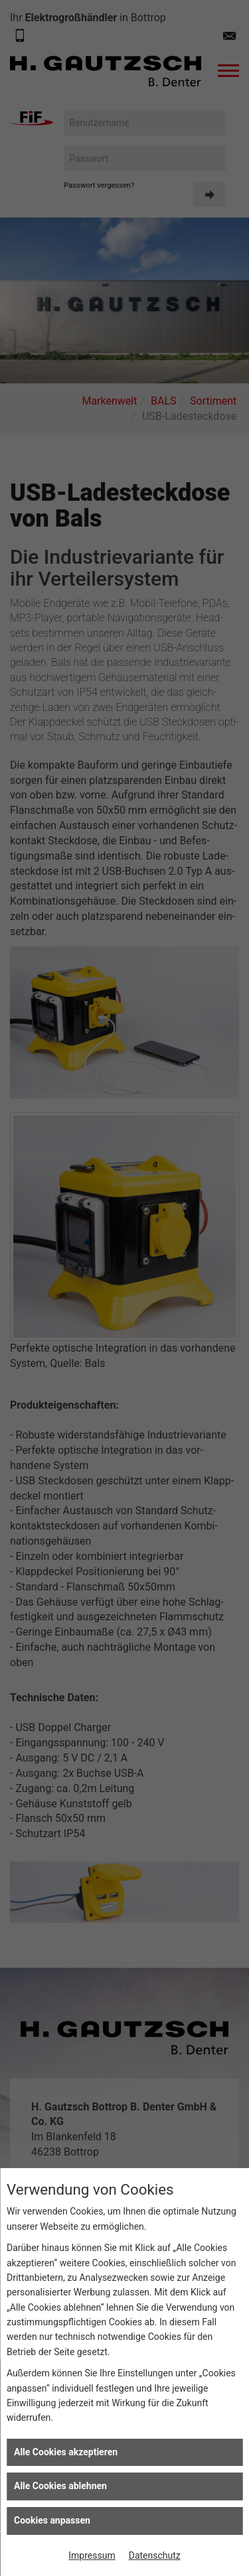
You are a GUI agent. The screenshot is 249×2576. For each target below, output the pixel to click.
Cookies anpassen (52, 2520)
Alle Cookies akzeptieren (66, 2452)
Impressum (91, 2555)
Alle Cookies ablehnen (60, 2485)
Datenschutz (155, 2555)
